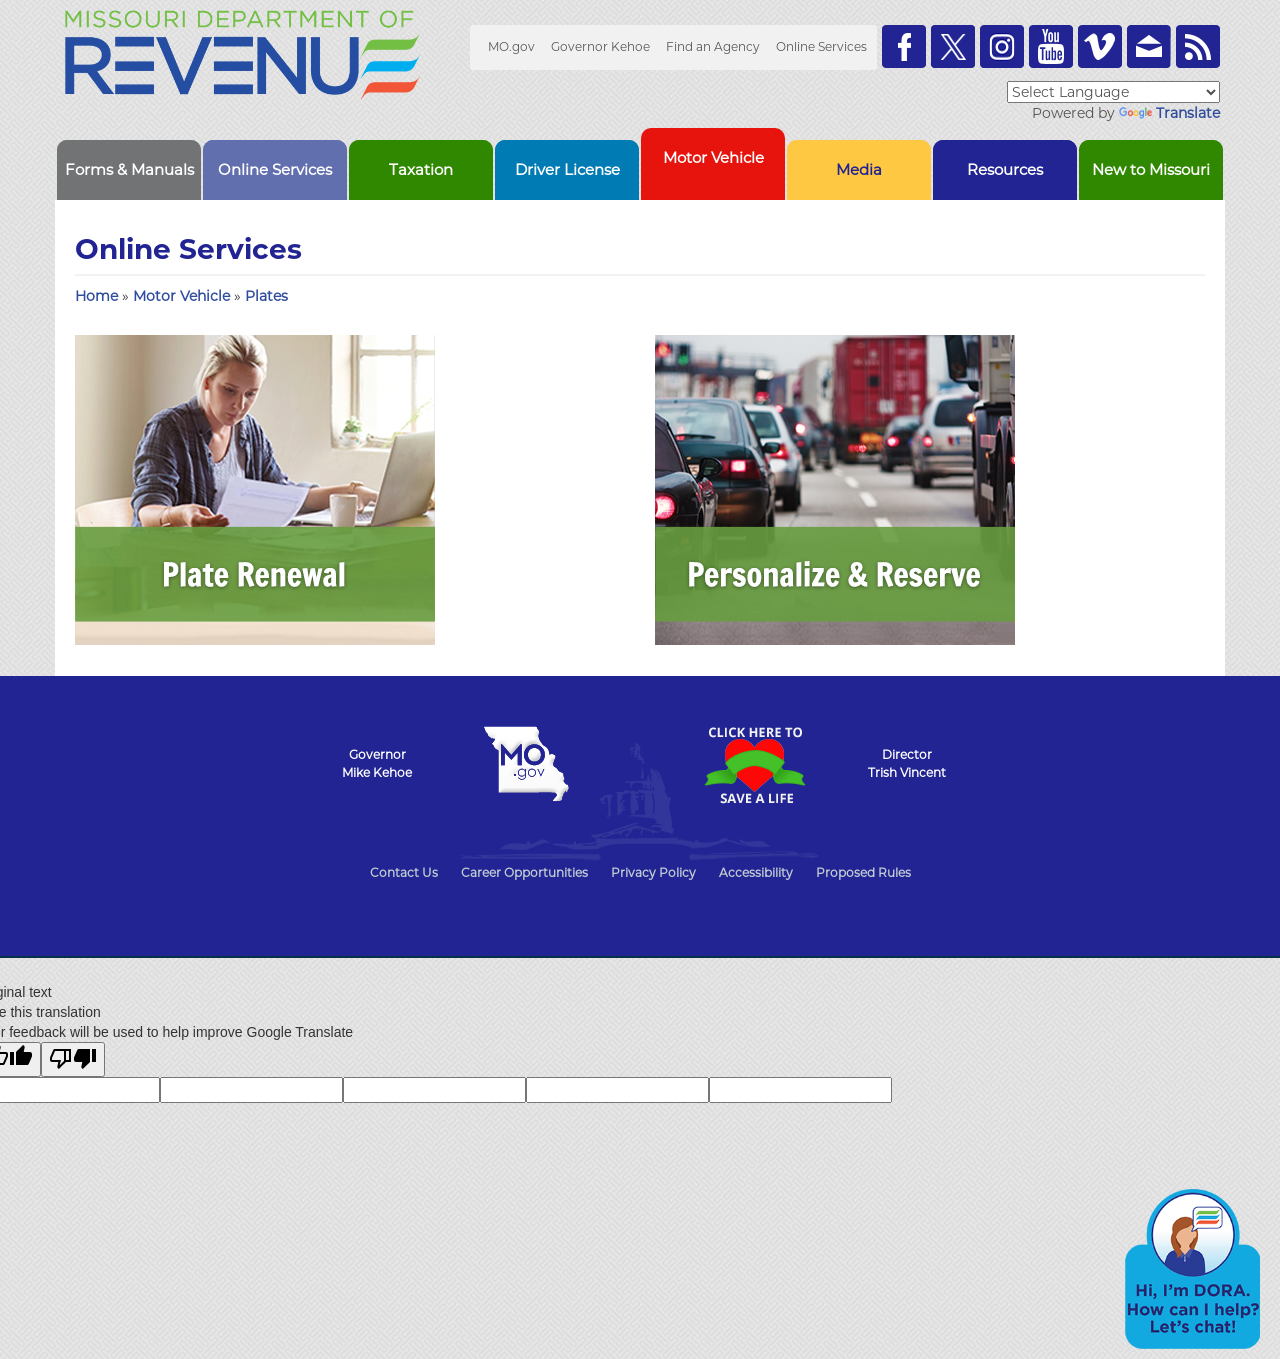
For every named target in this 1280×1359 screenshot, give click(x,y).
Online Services (821, 46)
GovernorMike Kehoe (377, 763)
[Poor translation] (73, 1059)
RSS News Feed (1198, 46)
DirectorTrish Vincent (907, 763)
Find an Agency (713, 46)
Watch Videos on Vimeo (1100, 46)
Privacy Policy (653, 872)
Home (96, 296)
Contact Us (404, 872)
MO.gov (511, 46)
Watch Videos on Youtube (1051, 46)
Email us (1149, 46)
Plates (266, 296)
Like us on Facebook (904, 46)
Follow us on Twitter (953, 46)
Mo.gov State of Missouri (526, 764)
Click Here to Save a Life (754, 765)
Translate (1169, 113)
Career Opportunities (524, 872)
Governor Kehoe (600, 46)
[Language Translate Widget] (1113, 92)
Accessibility (756, 872)
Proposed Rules (863, 872)
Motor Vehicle (183, 296)
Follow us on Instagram (1002, 46)
